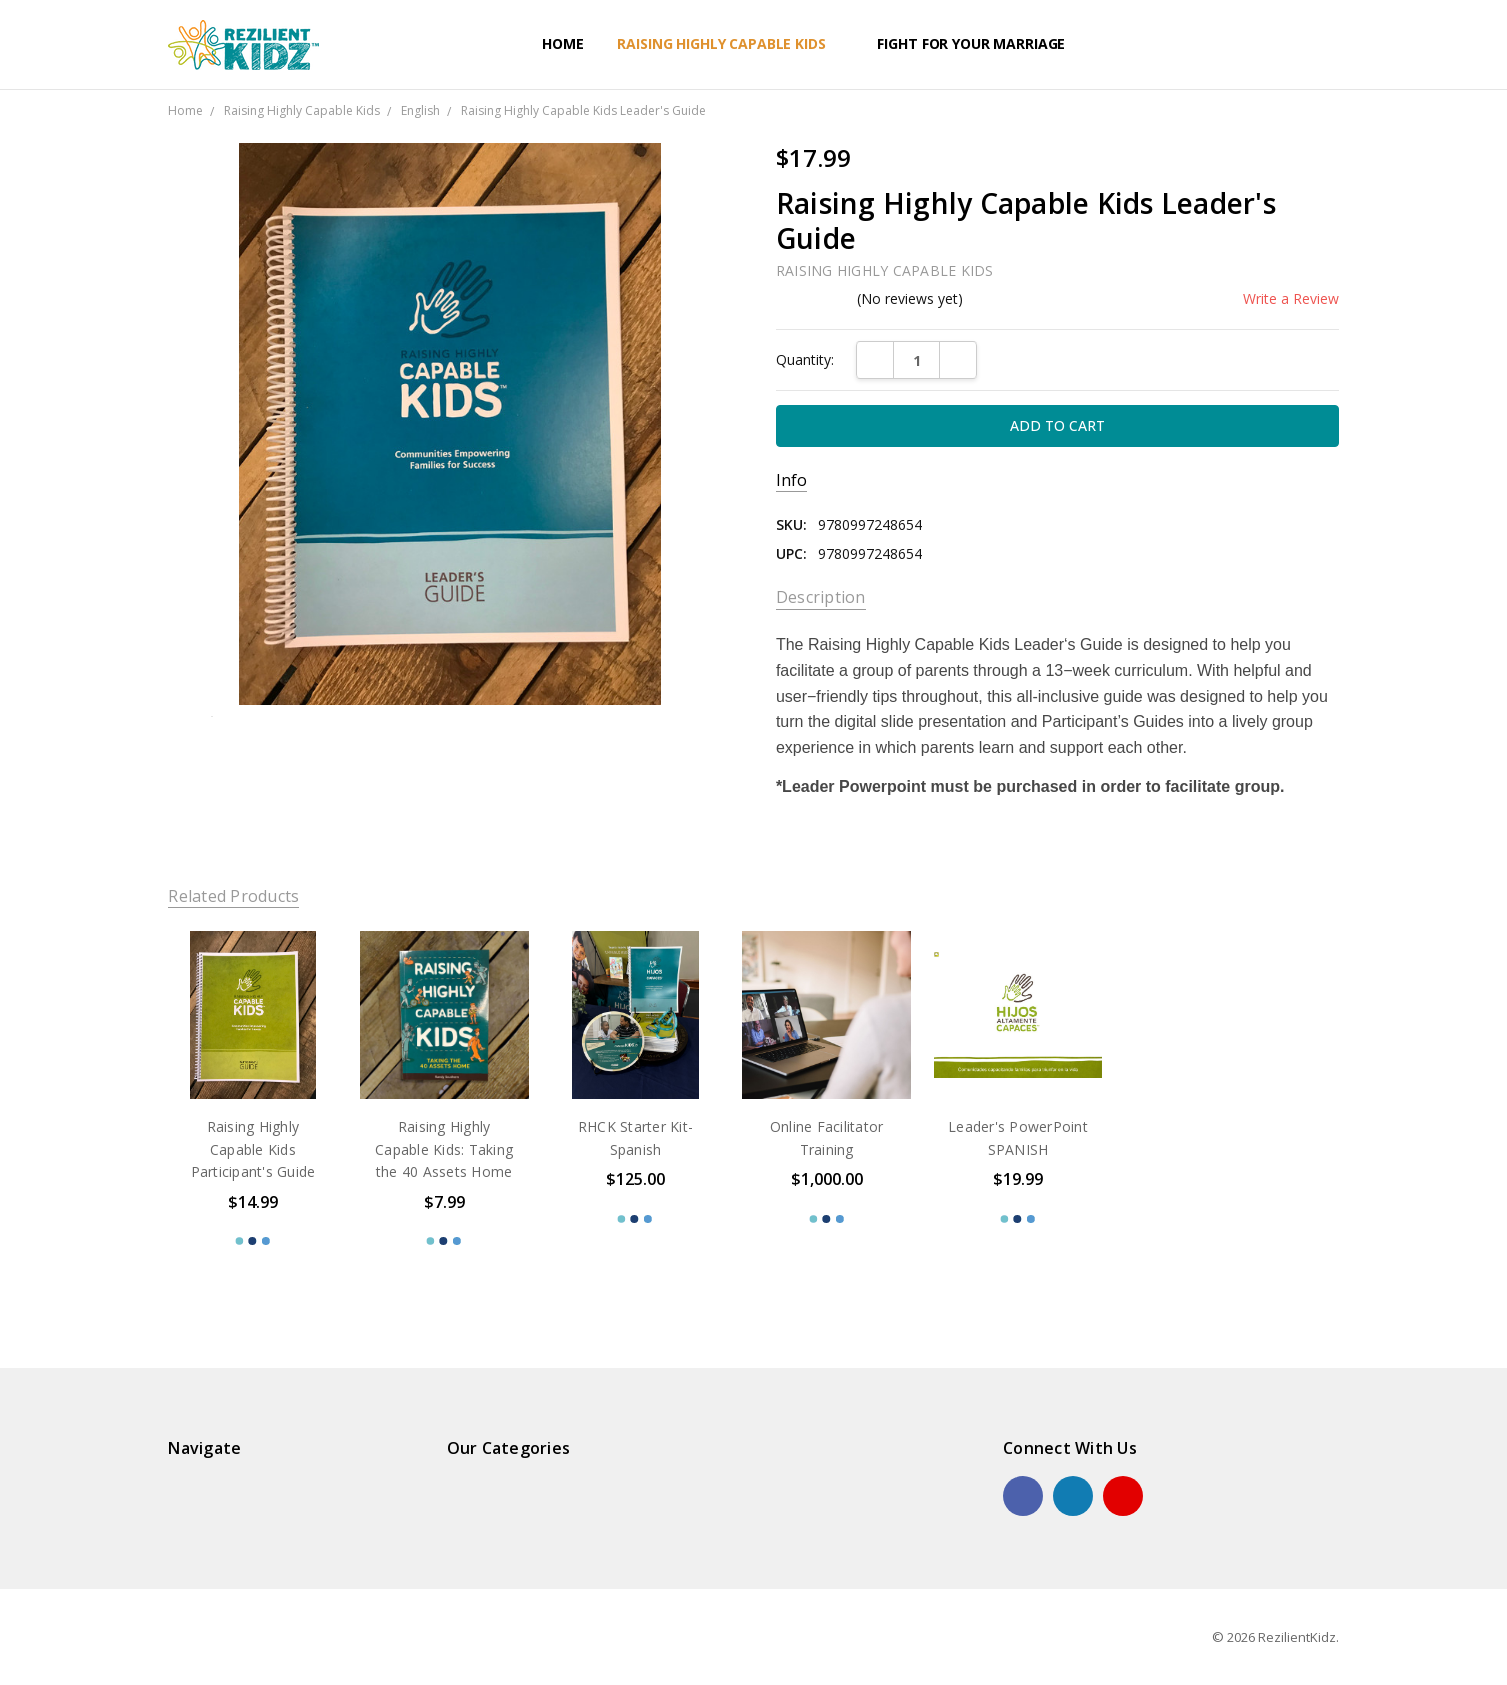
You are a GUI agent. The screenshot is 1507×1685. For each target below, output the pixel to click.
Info (791, 480)
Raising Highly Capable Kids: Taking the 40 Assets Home (444, 1149)
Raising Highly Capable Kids (730, 43)
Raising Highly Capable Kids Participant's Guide (253, 1149)
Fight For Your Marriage (980, 43)
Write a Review (1291, 299)
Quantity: (805, 359)
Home (562, 43)
